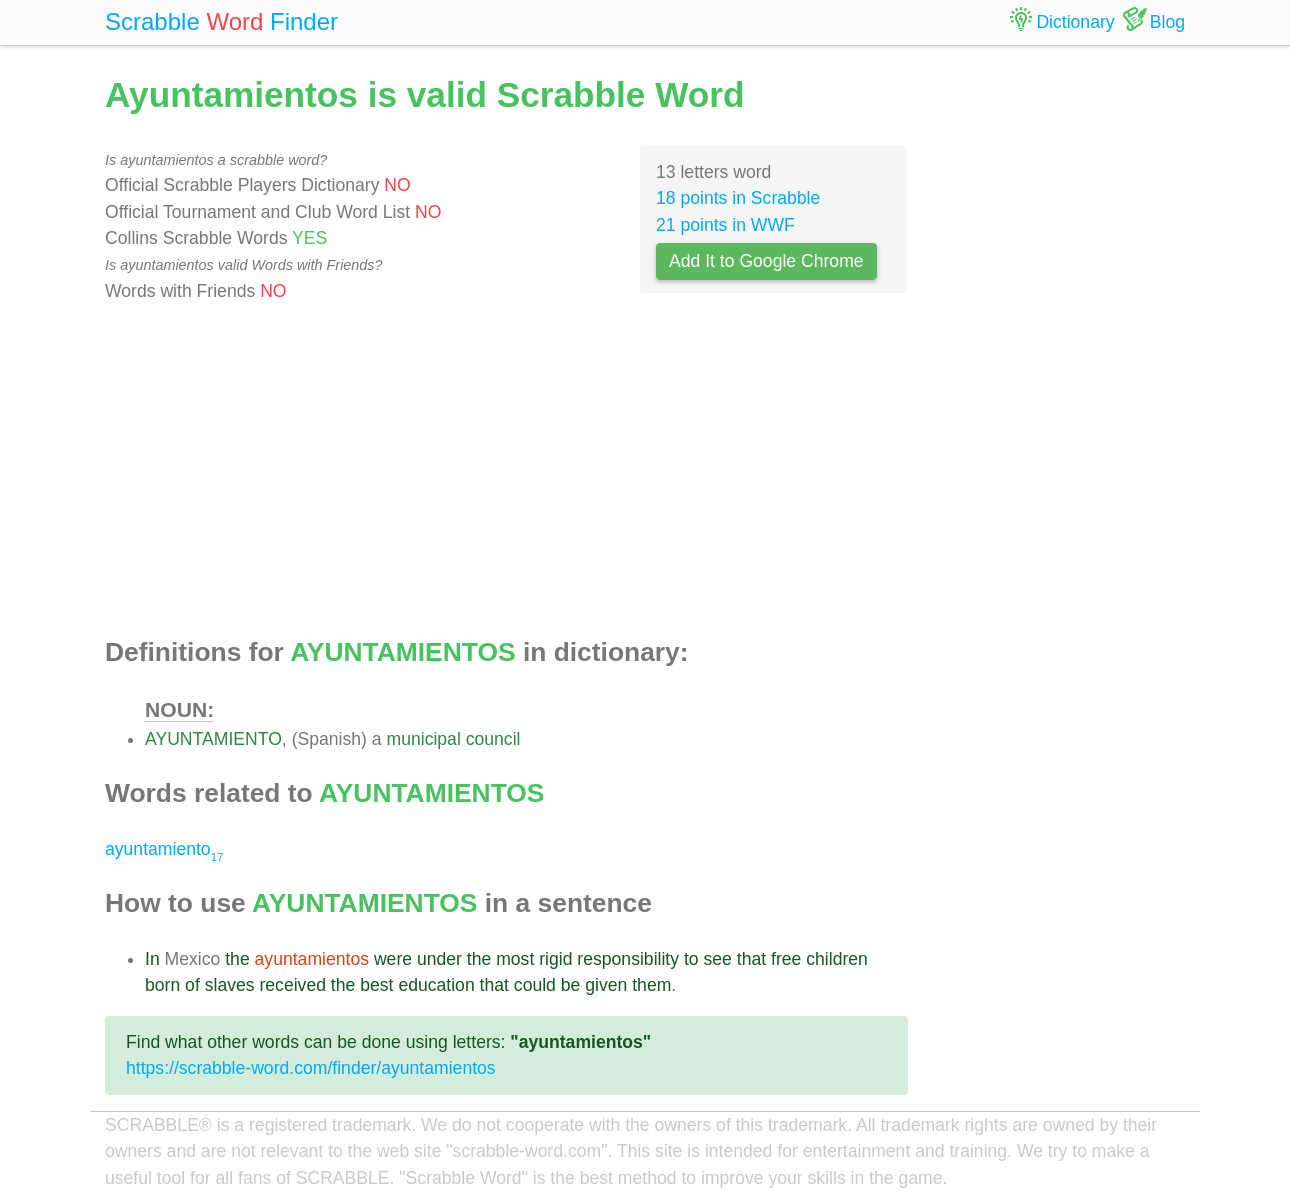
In (152, 959)
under (439, 959)
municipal (424, 739)
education (436, 985)
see (718, 959)
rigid (555, 959)
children (837, 959)
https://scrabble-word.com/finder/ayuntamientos (311, 1068)
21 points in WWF (725, 225)
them (651, 985)
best (376, 985)
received (292, 985)
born (162, 985)
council (493, 739)
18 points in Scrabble (738, 198)
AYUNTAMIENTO (213, 739)
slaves (230, 985)
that (751, 959)
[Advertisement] (506, 471)
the (237, 959)
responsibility (628, 959)
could (535, 985)
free (786, 959)
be (571, 985)
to (691, 959)
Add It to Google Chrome (766, 261)
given (606, 985)
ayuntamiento (164, 849)
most (515, 959)
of (192, 985)
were (393, 959)
